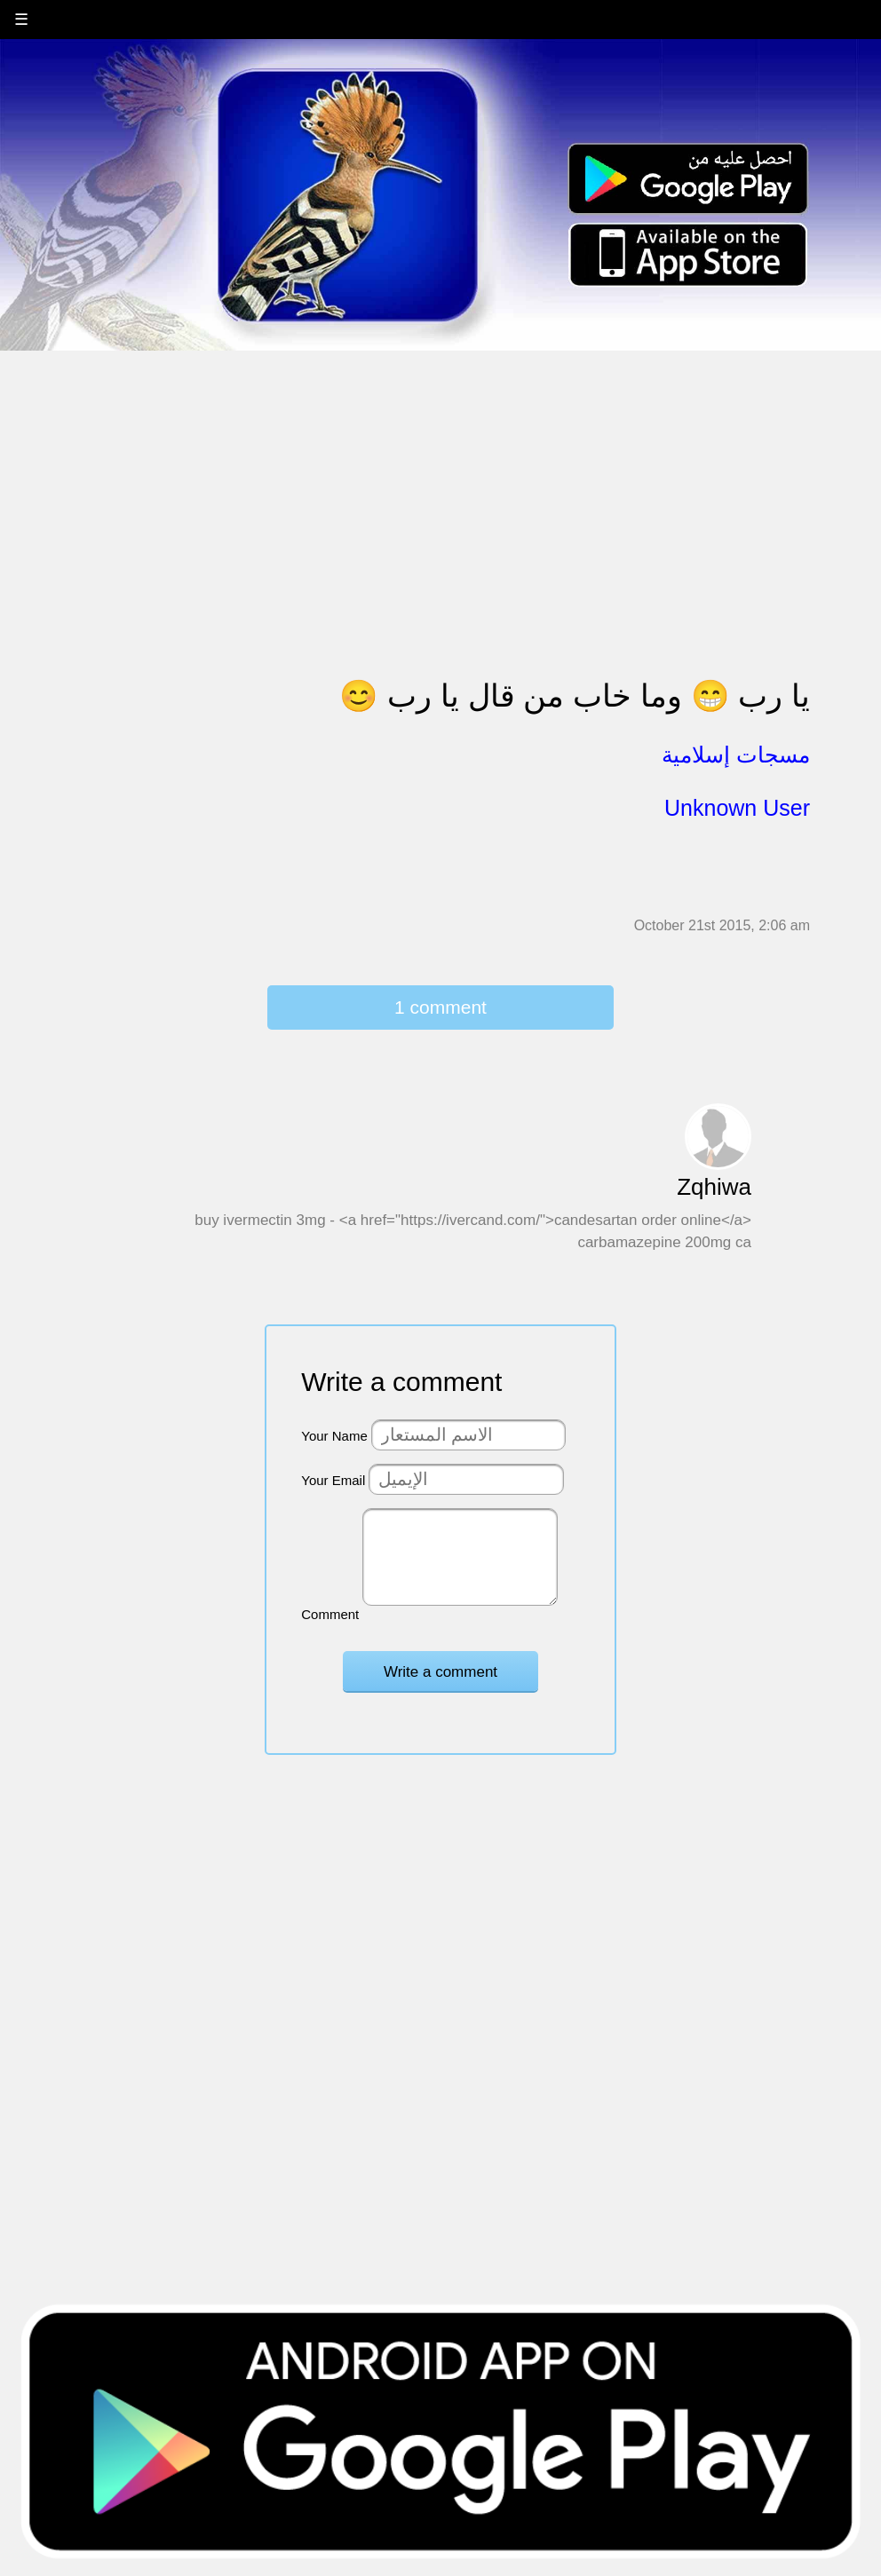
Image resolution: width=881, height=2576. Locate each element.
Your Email (333, 1480)
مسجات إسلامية (736, 754)
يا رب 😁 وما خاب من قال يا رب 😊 (574, 695)
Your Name (334, 1435)
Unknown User (737, 807)
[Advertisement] (440, 476)
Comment (330, 1614)
